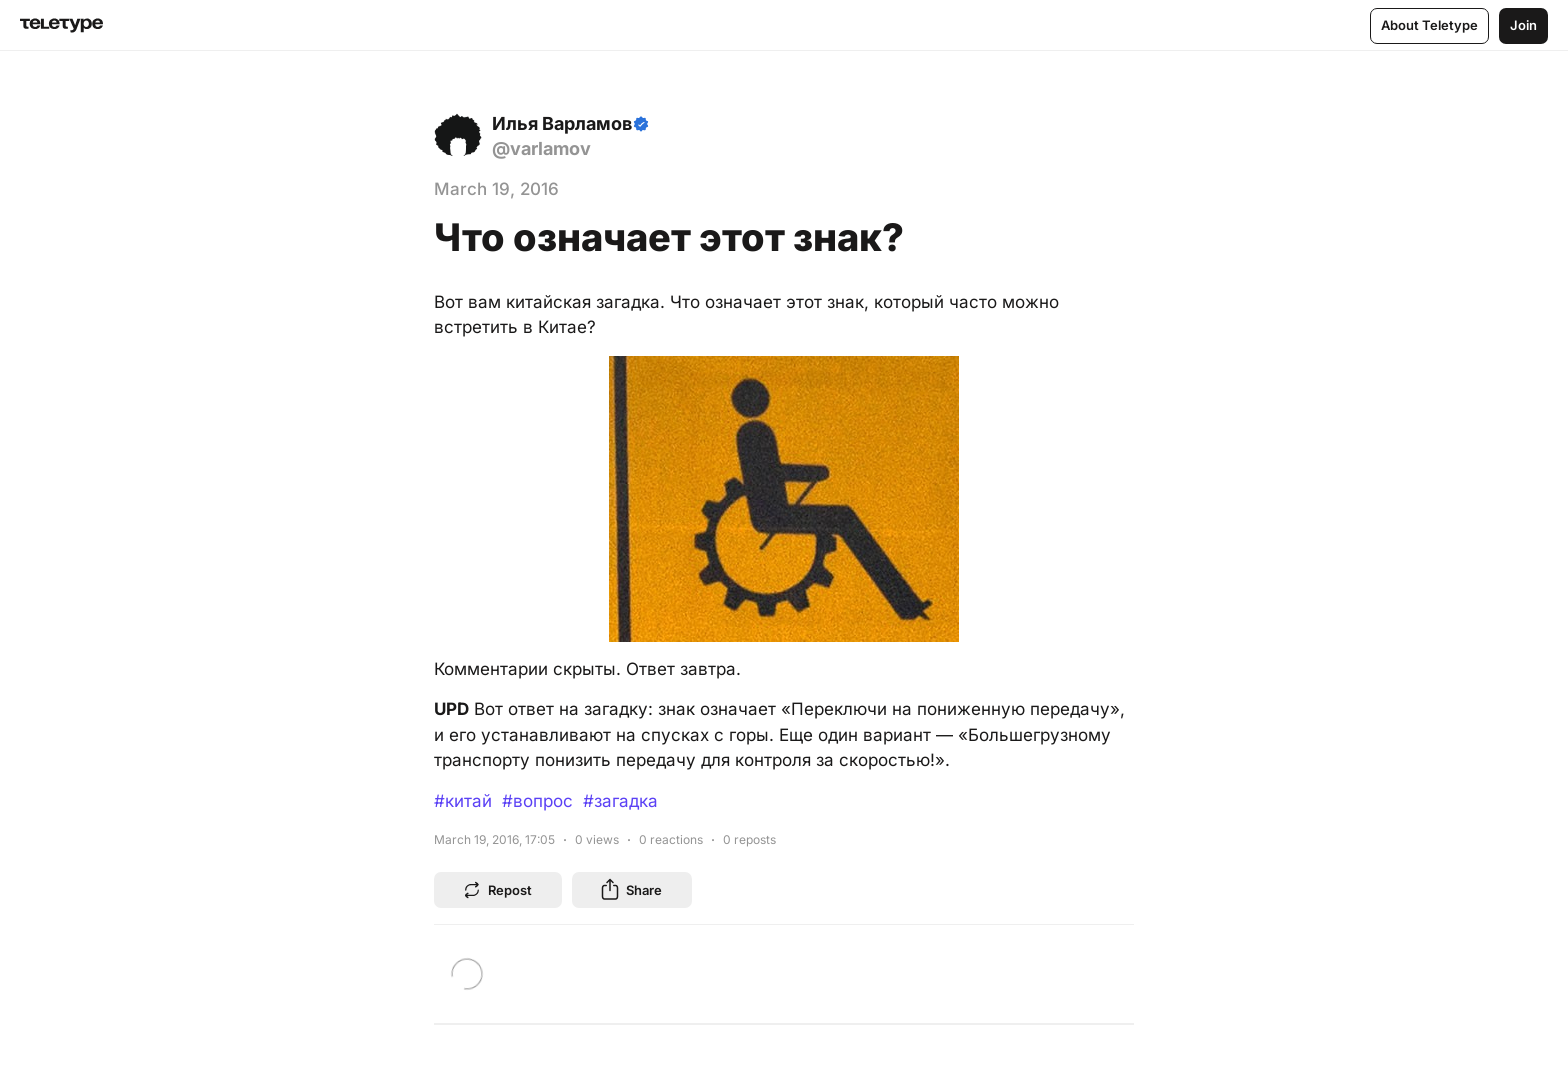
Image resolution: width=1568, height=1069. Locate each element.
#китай (463, 801)
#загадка (620, 801)
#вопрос (537, 801)
